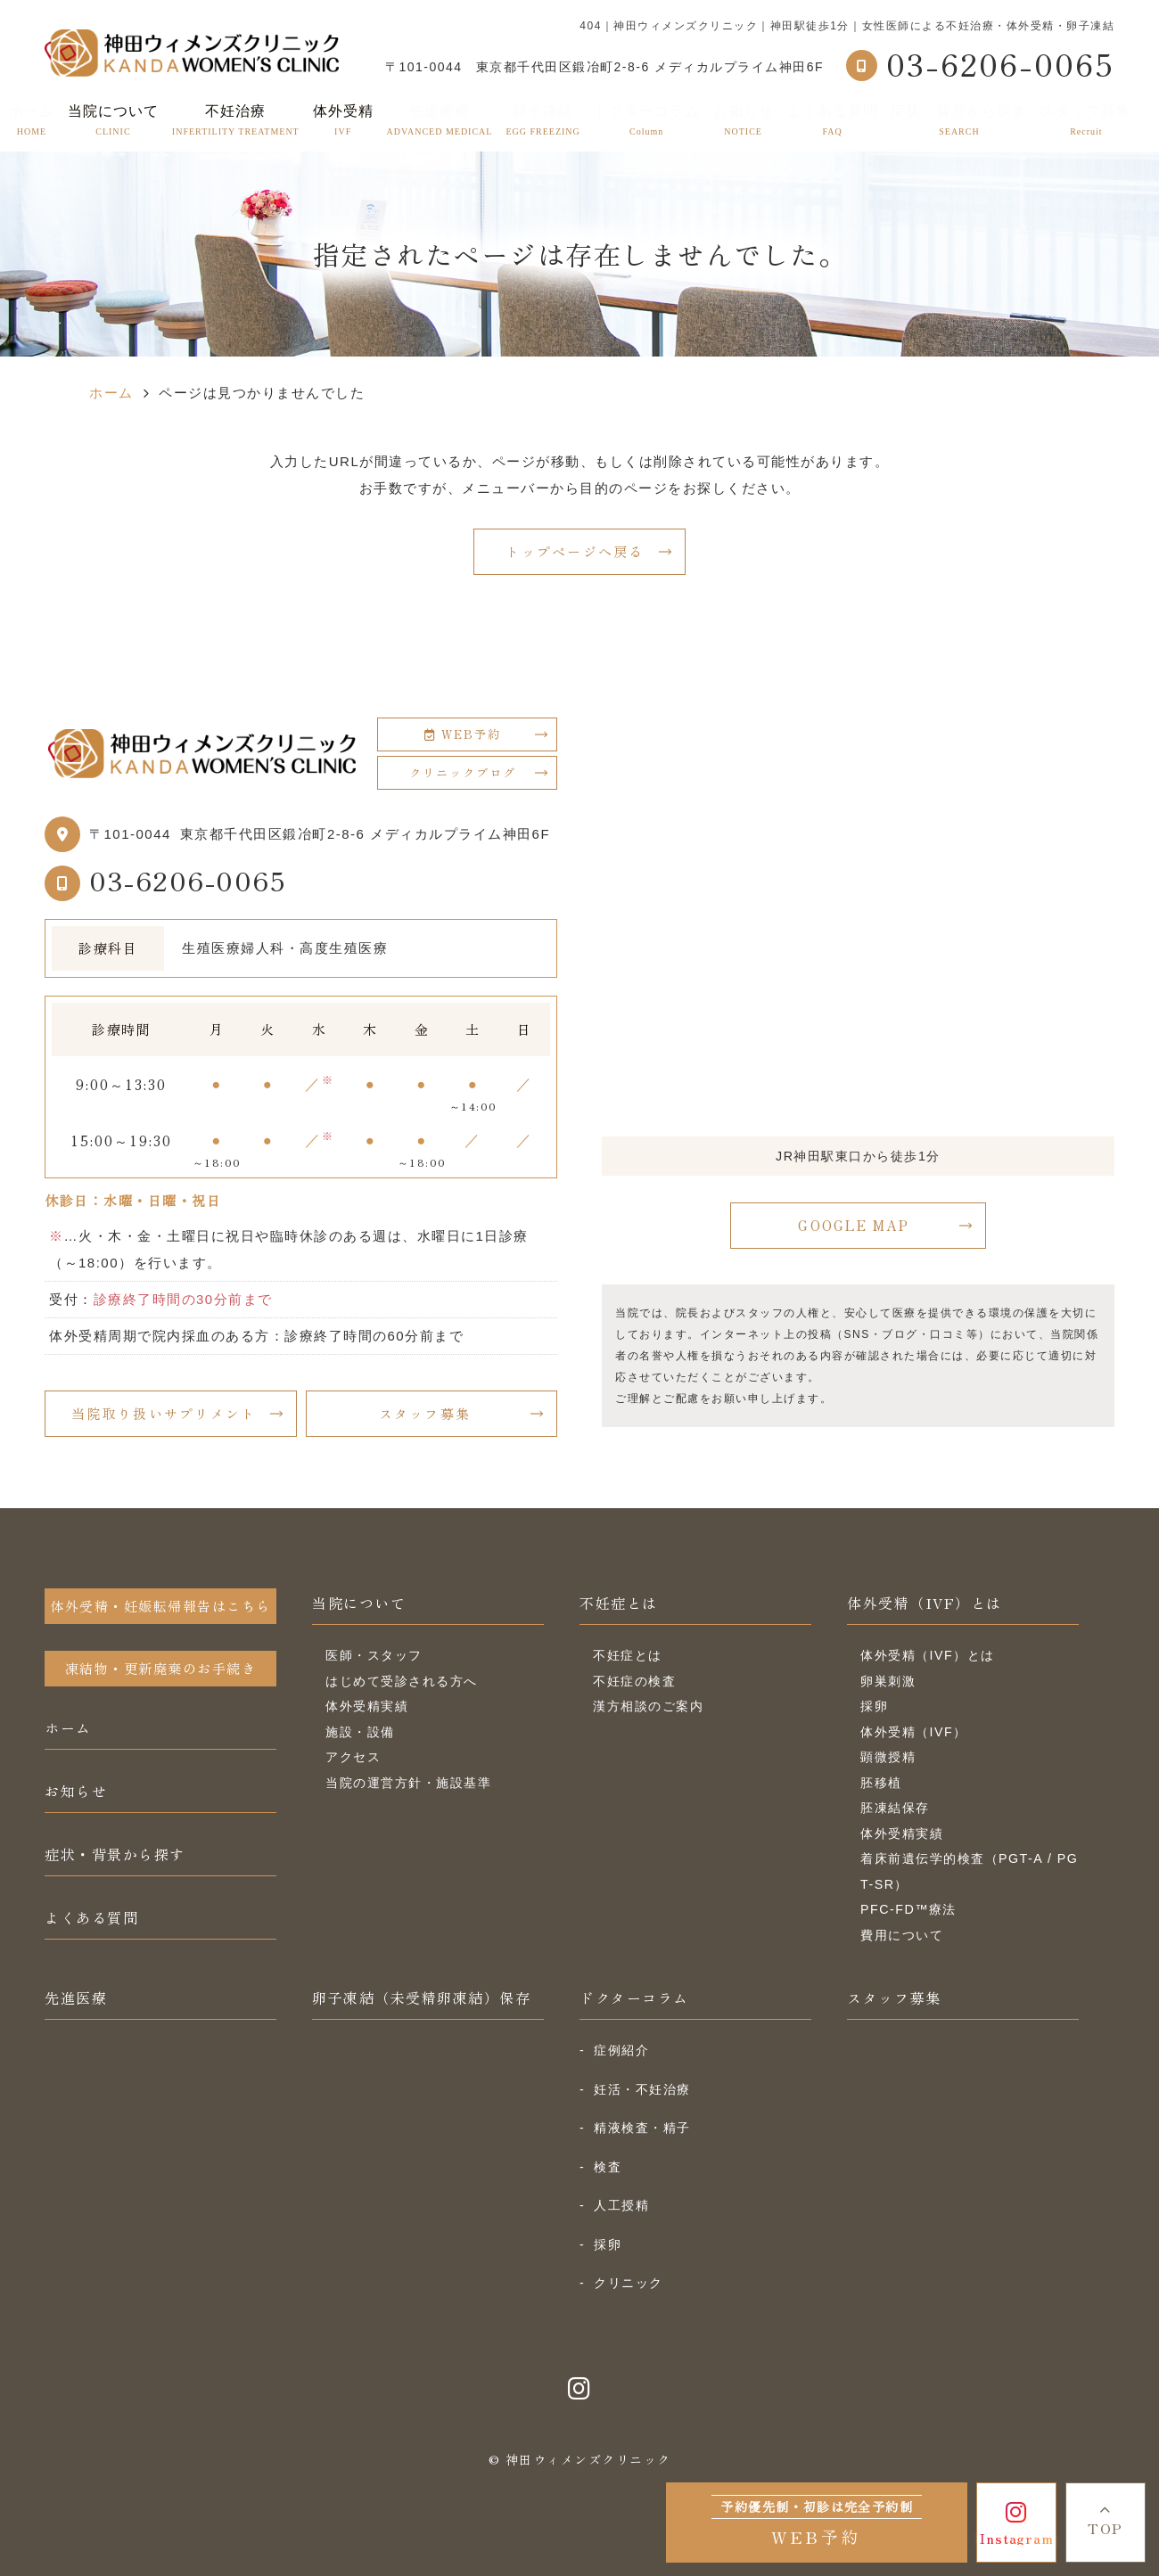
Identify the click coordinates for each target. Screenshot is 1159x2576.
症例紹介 (621, 2050)
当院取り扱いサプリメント (163, 1413)
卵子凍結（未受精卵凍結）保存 (421, 1997)
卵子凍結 (543, 119)
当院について (359, 1602)
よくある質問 (832, 119)
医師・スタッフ (374, 1655)
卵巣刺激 (888, 1681)
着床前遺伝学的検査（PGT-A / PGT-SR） (969, 1871)
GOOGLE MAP (853, 1225)
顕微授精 (888, 1757)
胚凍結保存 (895, 1808)
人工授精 (621, 2205)
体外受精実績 (366, 1706)
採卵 (874, 1706)
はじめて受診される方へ (401, 1681)
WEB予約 (462, 734)
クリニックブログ (462, 772)
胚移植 (881, 1783)
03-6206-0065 (187, 879)
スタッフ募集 (1085, 119)
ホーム (31, 119)
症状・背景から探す (959, 119)
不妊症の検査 (634, 1681)
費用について (901, 1935)
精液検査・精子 (642, 2128)
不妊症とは (619, 1602)
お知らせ (743, 119)
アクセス (353, 1757)
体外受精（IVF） (913, 1732)
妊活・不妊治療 (642, 2089)
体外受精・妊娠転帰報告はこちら (160, 1605)
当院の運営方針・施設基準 (408, 1783)
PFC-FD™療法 (908, 1909)
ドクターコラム (647, 119)
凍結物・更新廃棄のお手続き (161, 1668)
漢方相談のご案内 (648, 1706)
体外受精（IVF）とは (924, 1602)
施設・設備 (360, 1732)
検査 (607, 2167)
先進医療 (440, 119)
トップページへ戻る (575, 551)
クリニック (628, 2283)
